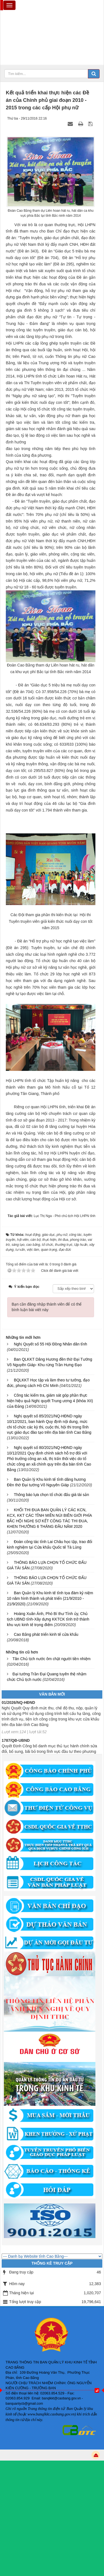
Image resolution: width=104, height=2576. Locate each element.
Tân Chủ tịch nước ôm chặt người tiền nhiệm (51, 1659)
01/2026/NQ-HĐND (18, 1705)
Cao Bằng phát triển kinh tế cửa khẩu (46, 1634)
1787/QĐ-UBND (16, 1743)
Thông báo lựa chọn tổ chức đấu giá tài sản (51, 1494)
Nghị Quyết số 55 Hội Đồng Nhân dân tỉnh (50, 1344)
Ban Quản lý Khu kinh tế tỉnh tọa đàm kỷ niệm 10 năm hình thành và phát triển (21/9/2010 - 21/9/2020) (50, 1598)
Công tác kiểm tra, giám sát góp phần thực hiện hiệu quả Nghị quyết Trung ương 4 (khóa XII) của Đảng (50, 1401)
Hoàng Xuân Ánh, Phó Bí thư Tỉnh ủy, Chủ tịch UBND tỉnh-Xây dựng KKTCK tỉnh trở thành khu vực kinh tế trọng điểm (48, 1619)
